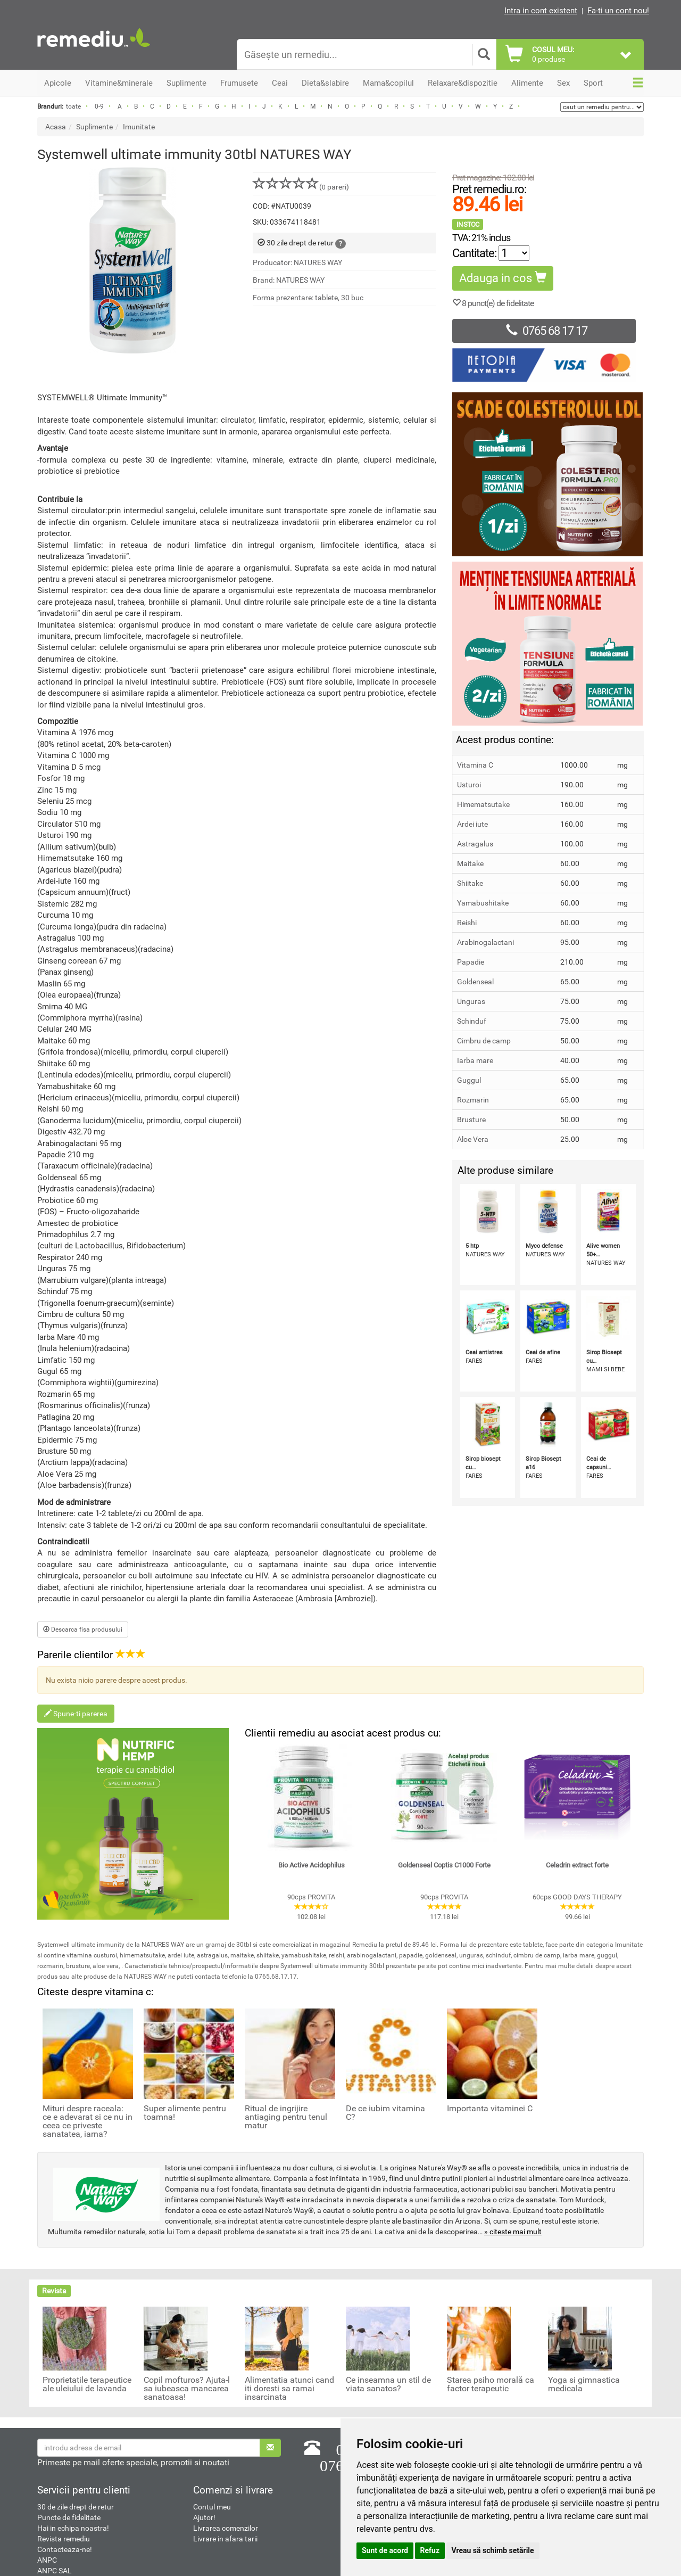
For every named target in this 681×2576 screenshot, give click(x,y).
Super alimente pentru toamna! (185, 2112)
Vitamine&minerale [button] (119, 83)
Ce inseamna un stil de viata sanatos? (388, 2384)
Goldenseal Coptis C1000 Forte (444, 1865)
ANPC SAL (54, 2570)
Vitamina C (475, 765)
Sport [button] (593, 83)
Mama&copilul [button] (388, 83)
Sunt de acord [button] (385, 2550)
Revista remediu (63, 2538)
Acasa (55, 126)
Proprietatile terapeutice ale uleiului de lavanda (87, 2384)
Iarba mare (475, 1060)
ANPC (47, 2560)
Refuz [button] (430, 2550)
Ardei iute (472, 824)
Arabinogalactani (485, 942)
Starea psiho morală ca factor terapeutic (490, 2384)
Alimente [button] (527, 83)
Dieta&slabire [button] (325, 83)
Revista (54, 2290)
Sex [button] (563, 83)
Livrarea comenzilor (225, 2528)
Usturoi (469, 784)
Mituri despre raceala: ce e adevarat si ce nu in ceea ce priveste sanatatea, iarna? (87, 2121)
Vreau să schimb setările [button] (493, 2550)
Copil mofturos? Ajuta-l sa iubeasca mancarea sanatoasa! (187, 2388)
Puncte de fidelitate (69, 2517)
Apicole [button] (57, 83)
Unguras (471, 1001)
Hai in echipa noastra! (73, 2528)
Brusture (471, 1119)
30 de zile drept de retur (75, 2507)
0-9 (99, 106)
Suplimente (94, 126)
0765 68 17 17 (544, 331)
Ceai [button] (280, 83)
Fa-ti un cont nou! (618, 10)
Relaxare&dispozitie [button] (462, 83)
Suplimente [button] (186, 83)
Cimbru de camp (484, 1040)
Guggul (469, 1080)
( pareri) (301, 187)
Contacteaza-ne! (64, 2549)
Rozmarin (473, 1100)
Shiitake (470, 883)
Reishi (467, 922)
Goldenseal (475, 981)
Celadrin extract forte (577, 1865)
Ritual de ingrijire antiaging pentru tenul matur (286, 2117)
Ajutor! (204, 2517)
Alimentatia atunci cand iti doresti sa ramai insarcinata (289, 2388)
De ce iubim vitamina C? (385, 2112)
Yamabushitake (483, 903)
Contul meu (212, 2507)
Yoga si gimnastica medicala (584, 2384)
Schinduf (471, 1021)
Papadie (470, 962)
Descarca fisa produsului (82, 1629)
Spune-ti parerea (75, 1713)
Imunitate (139, 126)
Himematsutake (483, 804)
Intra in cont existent (540, 10)
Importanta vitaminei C (490, 2108)
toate (73, 106)
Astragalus (475, 844)
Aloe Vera (472, 1139)
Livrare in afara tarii (225, 2538)
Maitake (470, 863)
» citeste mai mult (513, 2231)
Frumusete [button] (239, 83)
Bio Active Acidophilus (311, 1865)
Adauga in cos (502, 278)
